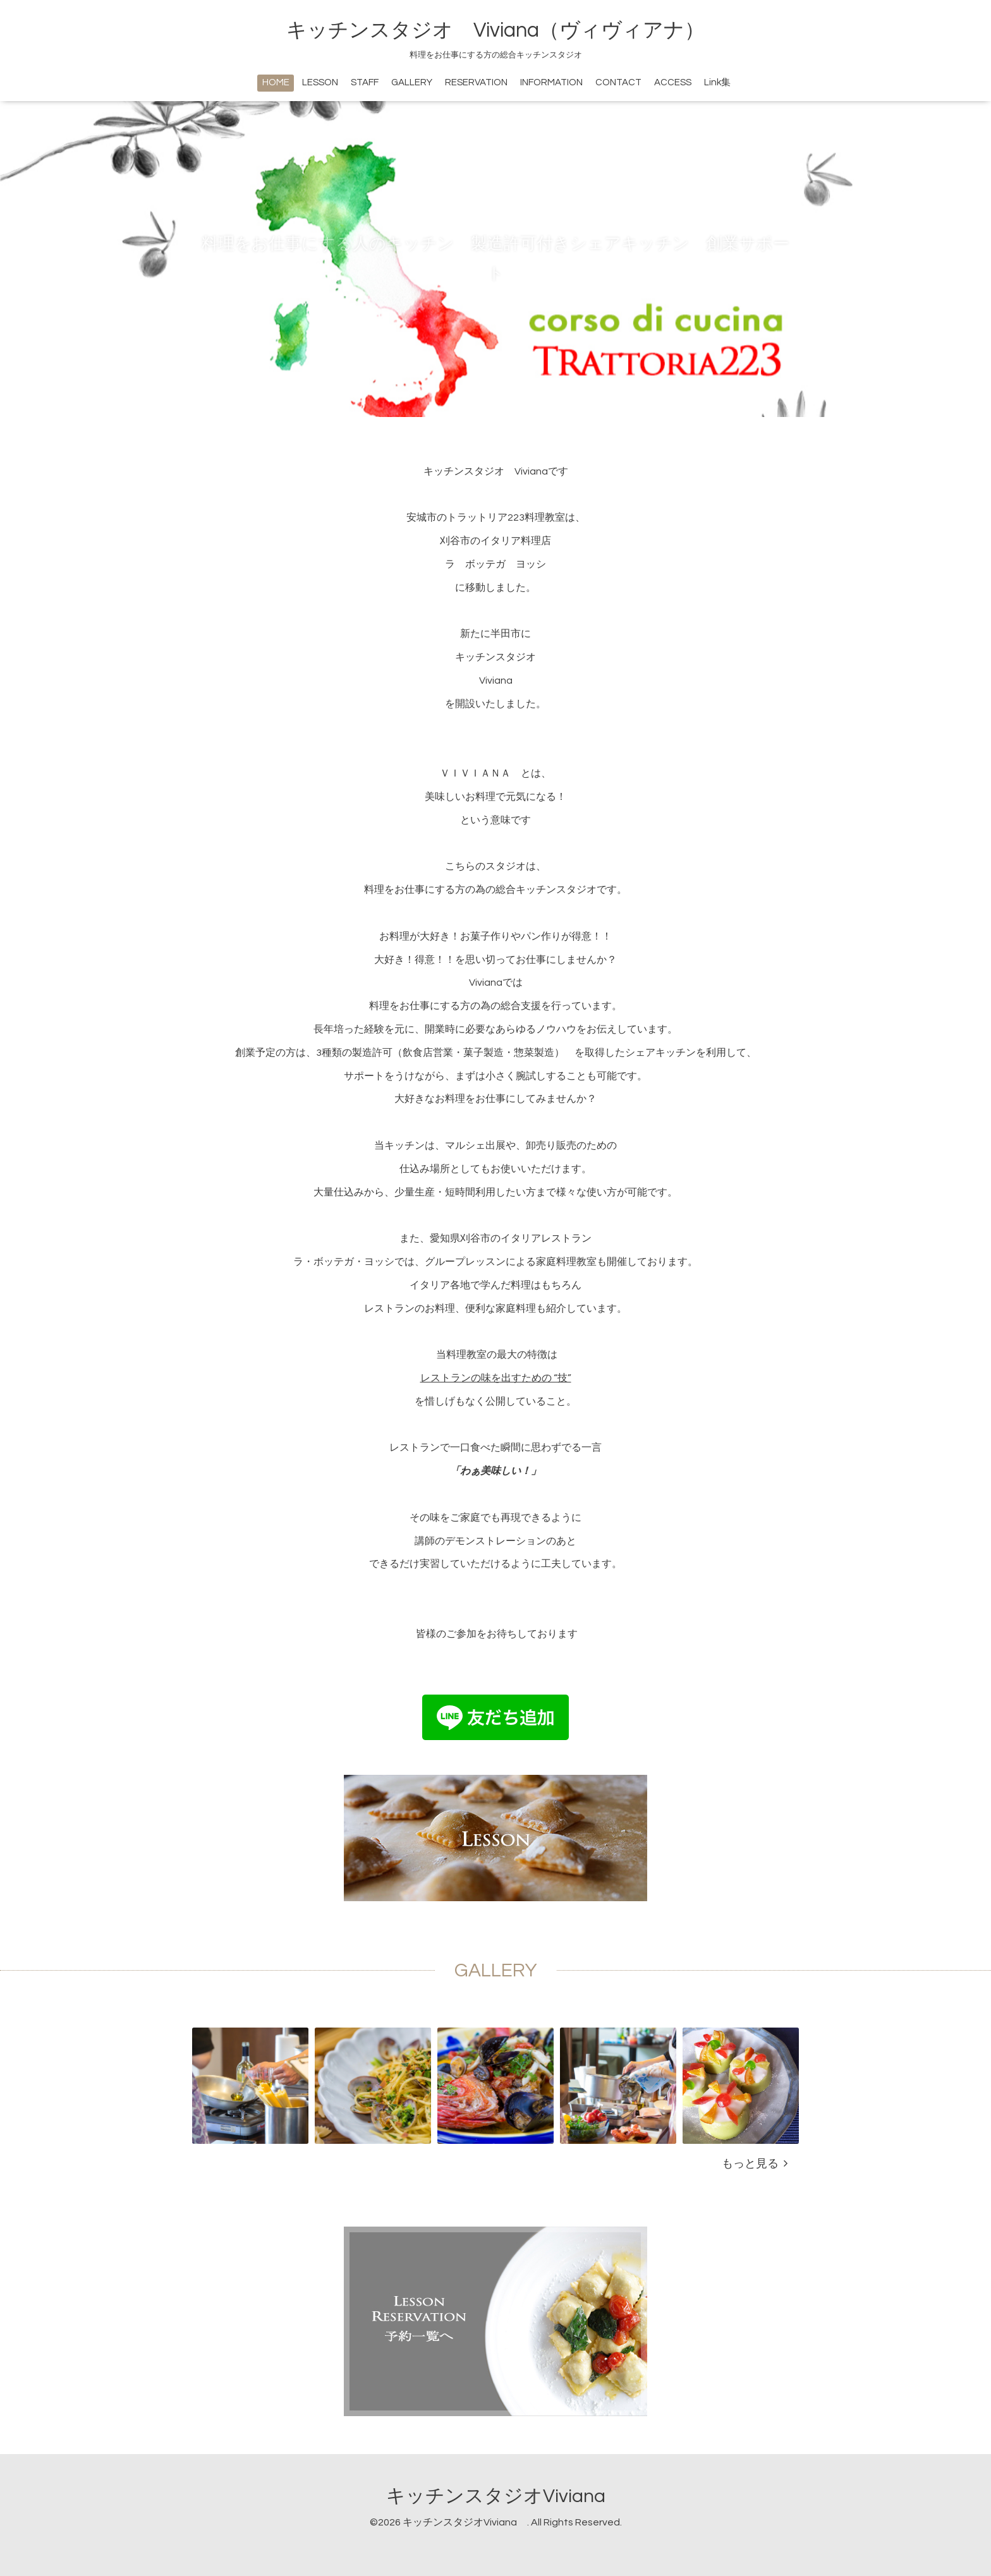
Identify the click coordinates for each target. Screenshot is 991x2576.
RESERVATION (476, 82)
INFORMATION (551, 82)
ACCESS (672, 82)
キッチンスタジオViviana (505, 2496)
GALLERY (411, 82)
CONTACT (618, 82)
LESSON (320, 82)
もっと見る (754, 2164)
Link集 (717, 82)
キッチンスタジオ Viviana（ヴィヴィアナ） (495, 30)
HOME (275, 82)
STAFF (365, 82)
